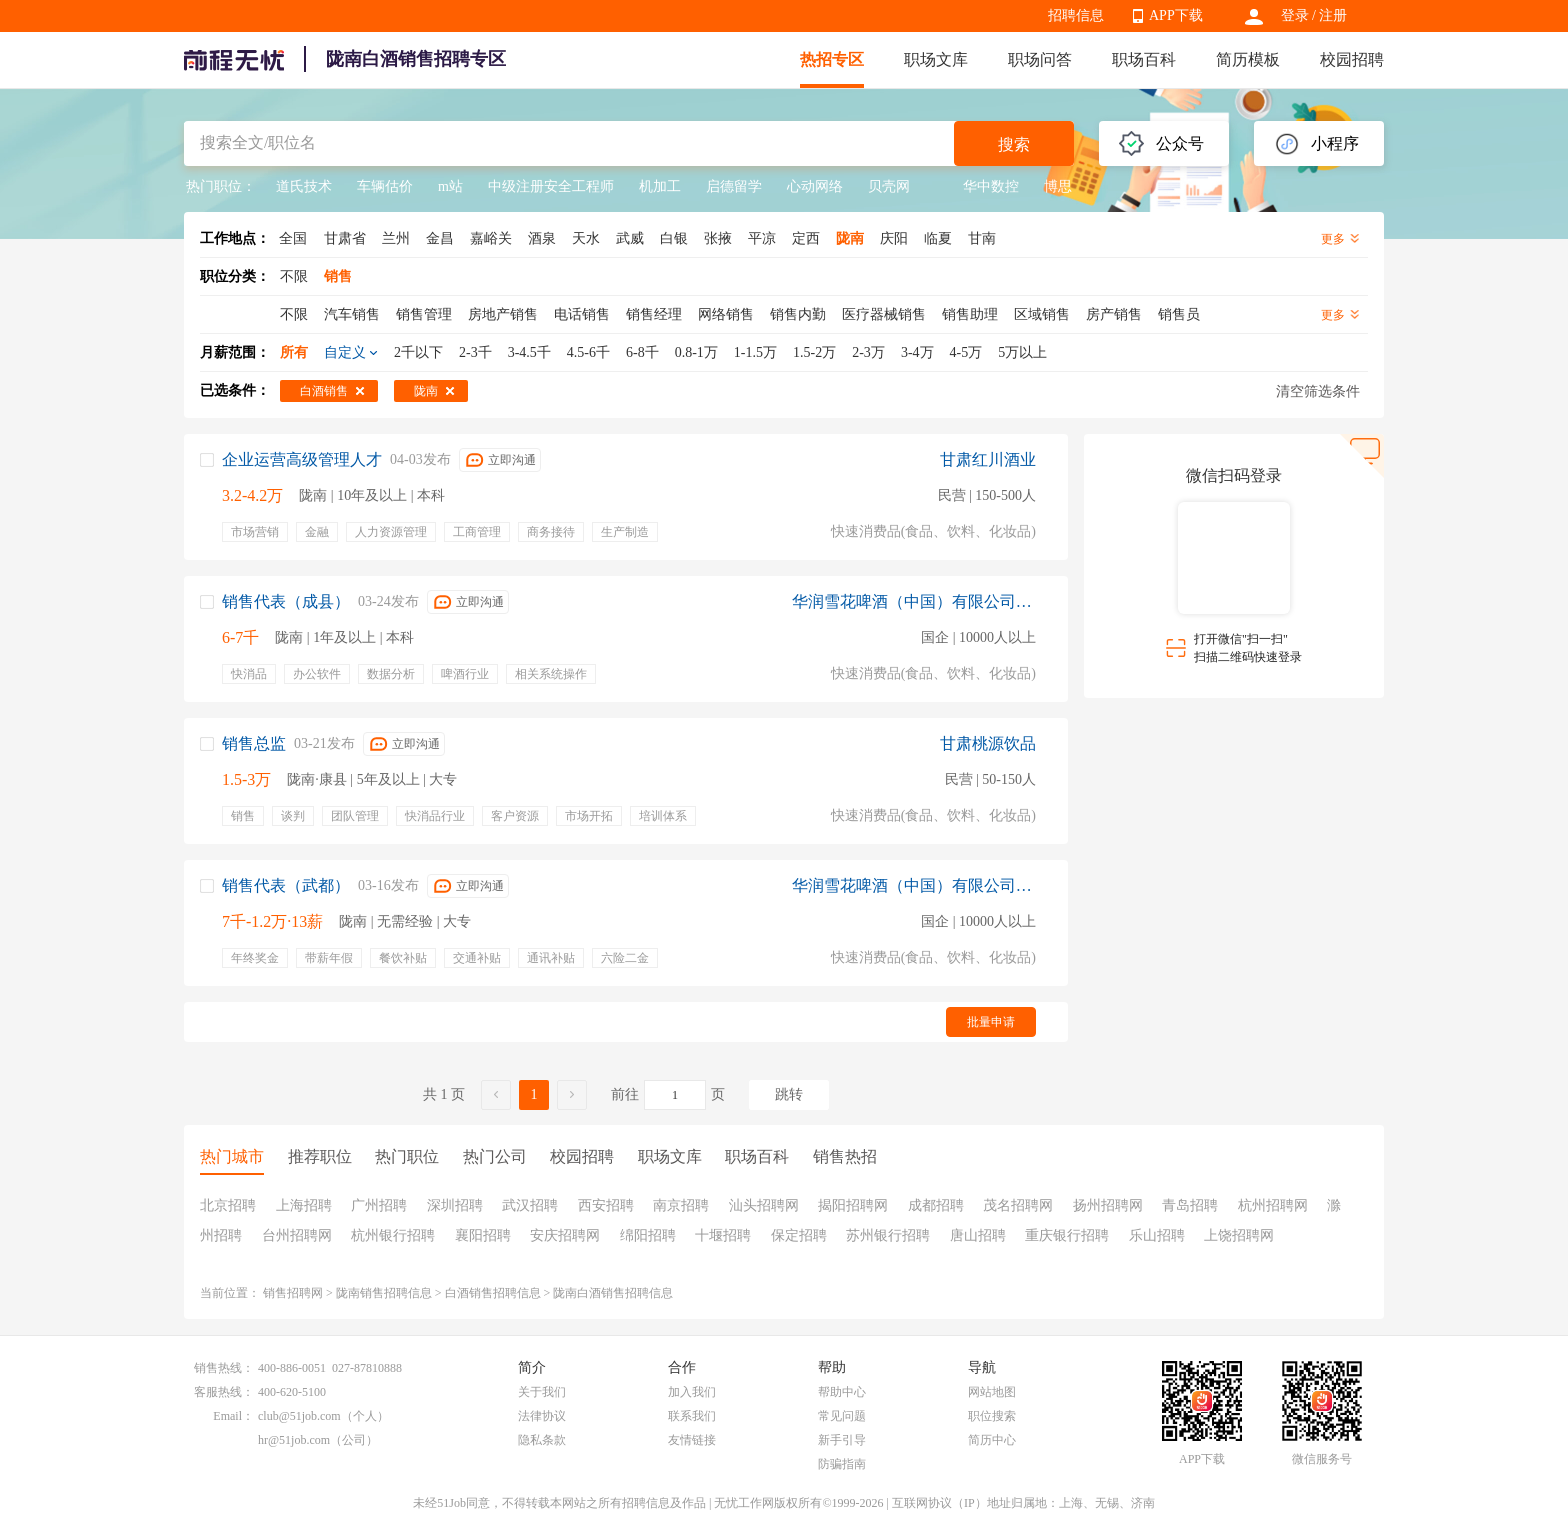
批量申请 (991, 1022)
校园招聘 (1352, 59)
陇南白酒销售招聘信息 (613, 1293)
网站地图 (992, 1392)
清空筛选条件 (1318, 391)
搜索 (1014, 144)
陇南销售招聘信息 (384, 1293)
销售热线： (224, 1368)
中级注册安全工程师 (551, 186)
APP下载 (1176, 15)
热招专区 (832, 59)
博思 (1058, 186)
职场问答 (1040, 59)
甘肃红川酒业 (988, 459)
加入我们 (692, 1392)
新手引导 (842, 1440)
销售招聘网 (293, 1293)
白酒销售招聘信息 (493, 1293)
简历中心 (992, 1440)
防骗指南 (842, 1464)
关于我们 (542, 1392)
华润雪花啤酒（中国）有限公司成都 (914, 601)
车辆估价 (385, 186)
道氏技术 (304, 186)
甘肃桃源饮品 (988, 743)
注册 (1333, 15)
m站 (450, 186)
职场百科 (1144, 59)
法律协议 (542, 1416)
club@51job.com (299, 1416)
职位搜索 (992, 1416)
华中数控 (977, 186)
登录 (1295, 15)
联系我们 (692, 1416)
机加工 (660, 186)
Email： (233, 1416)
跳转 (789, 1094)
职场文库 (936, 59)
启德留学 (734, 186)
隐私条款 (542, 1440)
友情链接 (692, 1440)
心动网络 (815, 186)
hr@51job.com (294, 1440)
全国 (293, 238)
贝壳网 (889, 186)
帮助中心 (842, 1392)
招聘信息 (1076, 15)
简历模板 (1248, 59)
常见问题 (842, 1416)
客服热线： (224, 1392)
